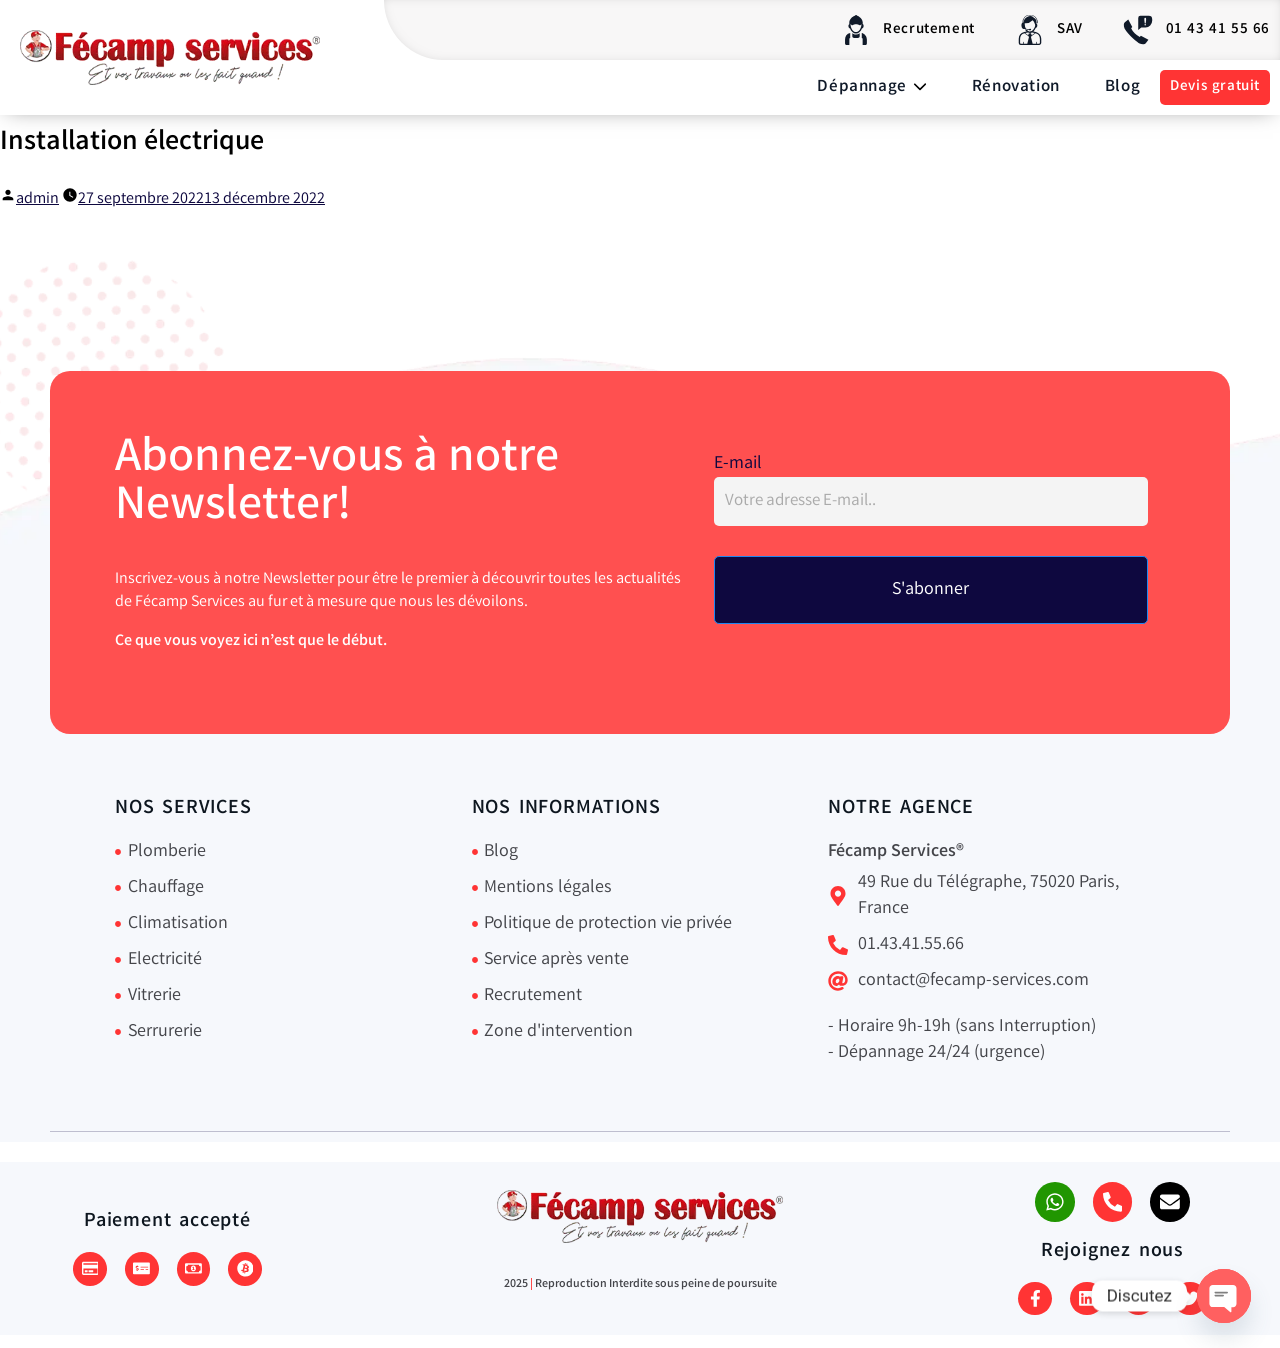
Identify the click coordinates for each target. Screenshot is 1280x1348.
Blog (1122, 87)
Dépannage (871, 87)
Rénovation (1016, 87)
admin (37, 199)
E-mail (738, 465)
